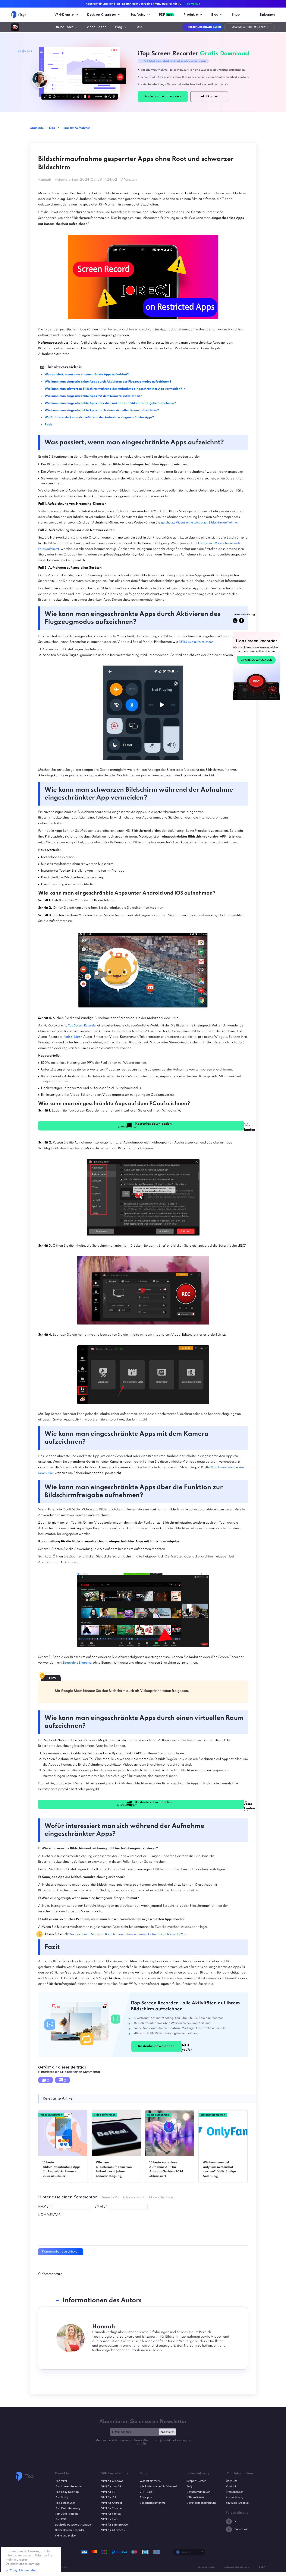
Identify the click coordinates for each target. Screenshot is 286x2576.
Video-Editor (96, 1042)
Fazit (48, 424)
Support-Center (196, 2485)
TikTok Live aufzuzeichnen (198, 647)
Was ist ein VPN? (150, 2485)
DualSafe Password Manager (73, 2528)
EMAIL (101, 2210)
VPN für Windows (112, 2485)
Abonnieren (167, 2436)
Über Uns (231, 2485)
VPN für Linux (110, 2523)
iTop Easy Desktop (67, 2496)
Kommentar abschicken (60, 2255)
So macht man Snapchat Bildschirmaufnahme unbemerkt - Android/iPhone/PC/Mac (138, 1938)
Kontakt (231, 2490)
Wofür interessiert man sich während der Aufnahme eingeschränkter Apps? (99, 417)
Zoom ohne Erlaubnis (78, 1667)
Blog (57, 128)
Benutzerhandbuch (198, 2496)
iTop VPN (61, 2485)
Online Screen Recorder (69, 2534)
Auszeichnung (234, 2501)
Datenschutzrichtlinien (237, 2571)
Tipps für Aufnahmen (87, 128)
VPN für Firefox (111, 2518)
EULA (262, 2571)
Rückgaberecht (206, 2571)
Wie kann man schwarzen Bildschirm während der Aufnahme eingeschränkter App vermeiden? (116, 388)
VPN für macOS (111, 2490)
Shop (236, 14)
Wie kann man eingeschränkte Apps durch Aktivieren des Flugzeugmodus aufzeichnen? (108, 381)
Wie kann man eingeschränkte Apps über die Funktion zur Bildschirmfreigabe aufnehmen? (110, 403)
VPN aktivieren (196, 2501)
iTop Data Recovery (67, 2512)
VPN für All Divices (113, 2534)
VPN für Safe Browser (115, 2528)
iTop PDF (61, 2523)
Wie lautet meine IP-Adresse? (158, 2490)
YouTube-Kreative (237, 2507)
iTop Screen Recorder (84, 1031)
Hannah (44, 179)
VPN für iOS (108, 2501)
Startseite (39, 128)
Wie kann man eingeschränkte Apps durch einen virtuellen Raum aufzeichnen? (102, 410)
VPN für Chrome (111, 2512)
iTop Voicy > (192, 3)
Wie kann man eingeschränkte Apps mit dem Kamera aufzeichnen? (93, 396)
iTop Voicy (61, 2501)
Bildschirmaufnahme (152, 2507)
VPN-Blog (146, 2496)
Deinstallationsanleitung (201, 2507)
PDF (166, 14)
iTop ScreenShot (65, 2507)
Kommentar (49, 2219)
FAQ (139, 27)
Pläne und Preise (65, 2539)
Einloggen (267, 14)
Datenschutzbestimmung (23, 2563)
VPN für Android (111, 2507)
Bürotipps (146, 2501)
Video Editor (96, 27)
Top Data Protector (67, 2518)
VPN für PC (108, 2496)
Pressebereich (234, 2496)
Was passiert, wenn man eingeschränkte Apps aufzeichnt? (87, 374)
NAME (44, 2210)
